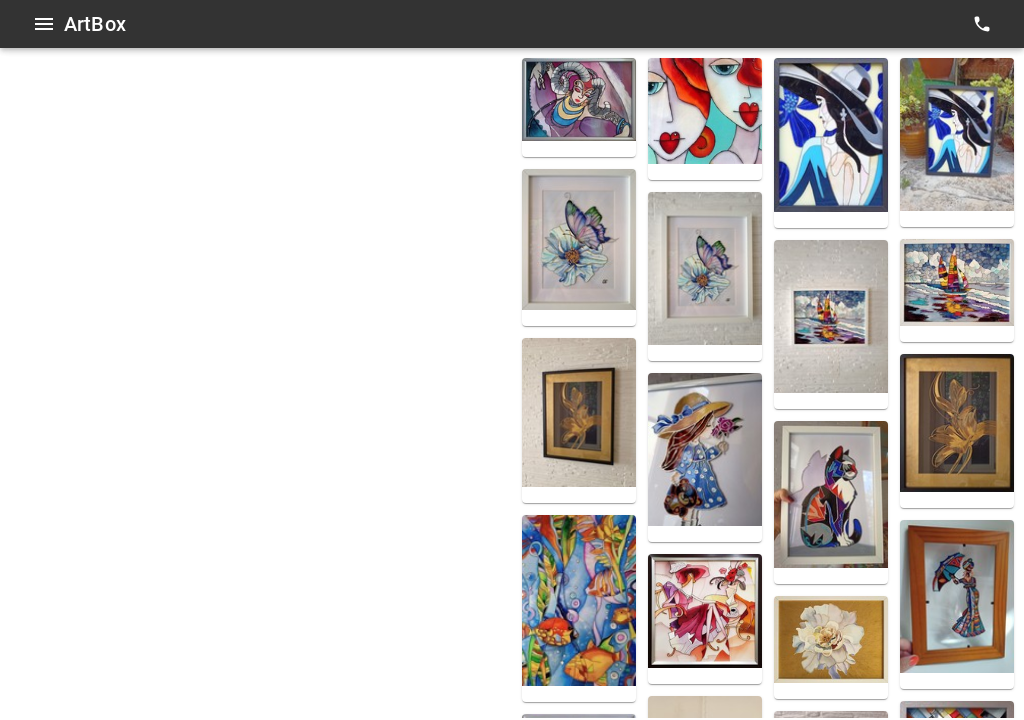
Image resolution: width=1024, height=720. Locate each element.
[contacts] (982, 24)
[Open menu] (44, 24)
